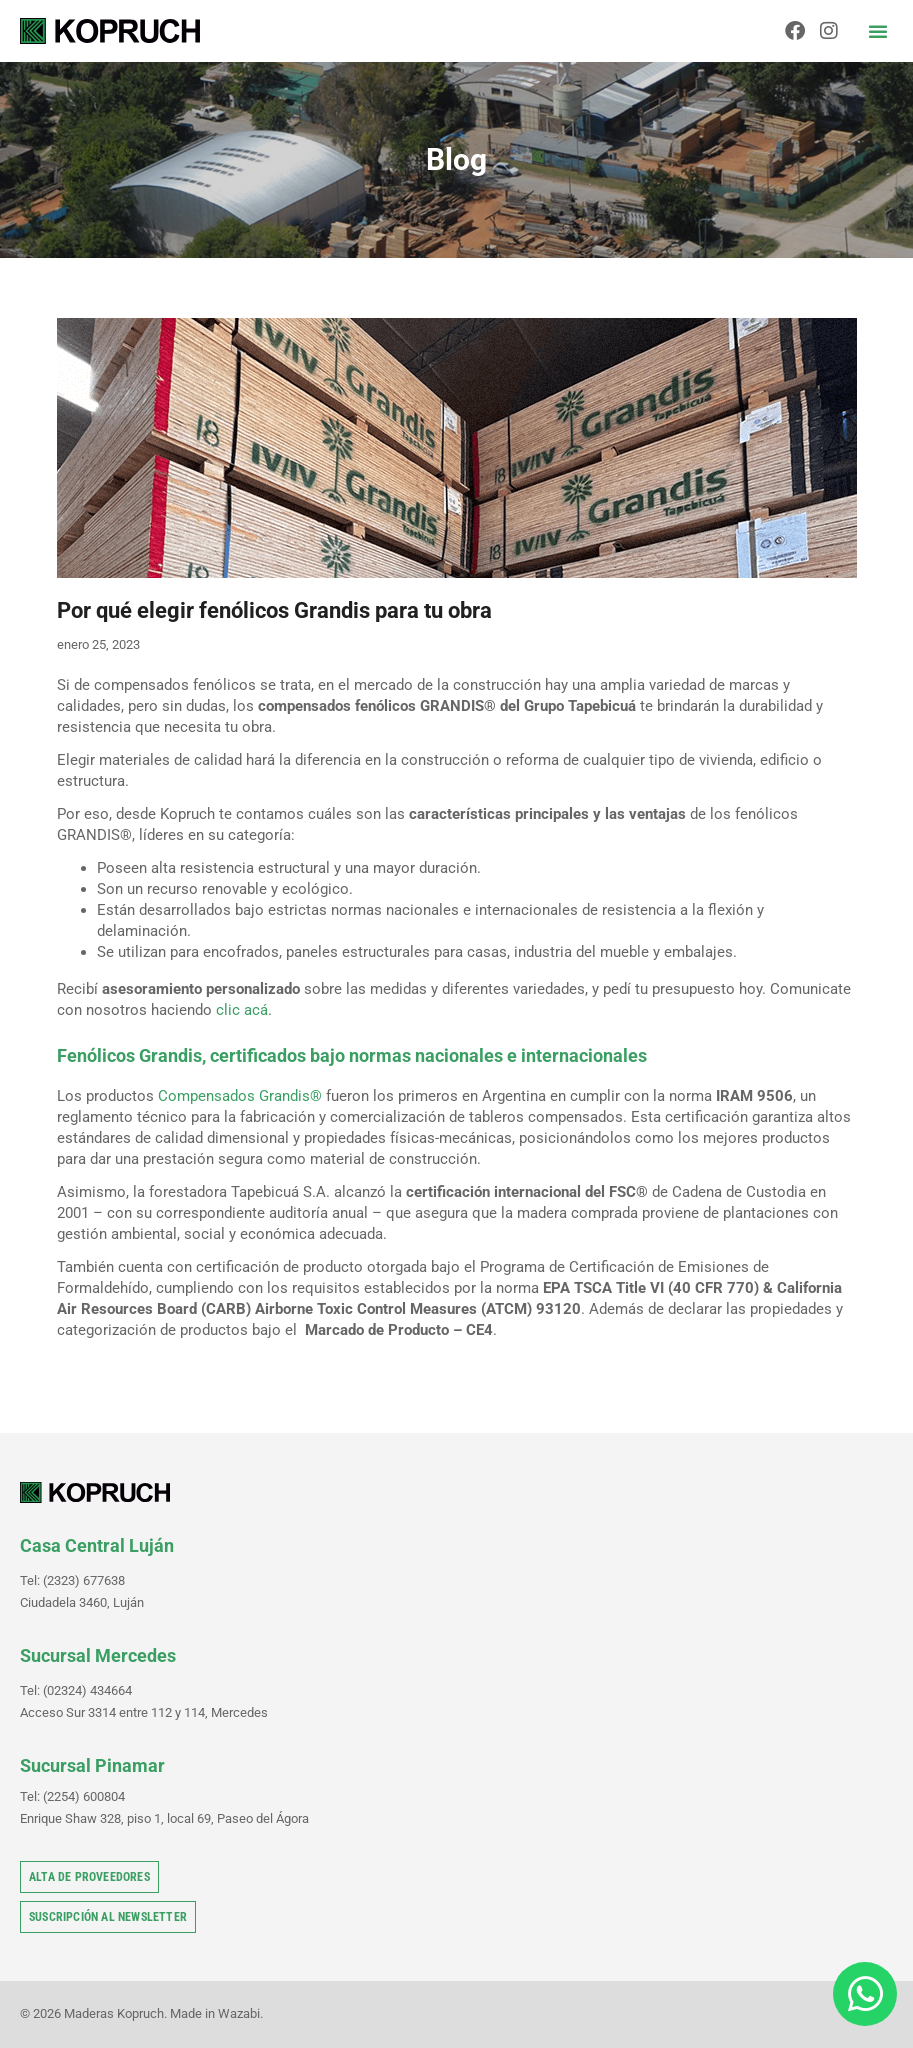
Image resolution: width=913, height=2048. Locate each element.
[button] (878, 31)
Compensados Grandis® (240, 1096)
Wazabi (239, 2013)
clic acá (242, 1010)
